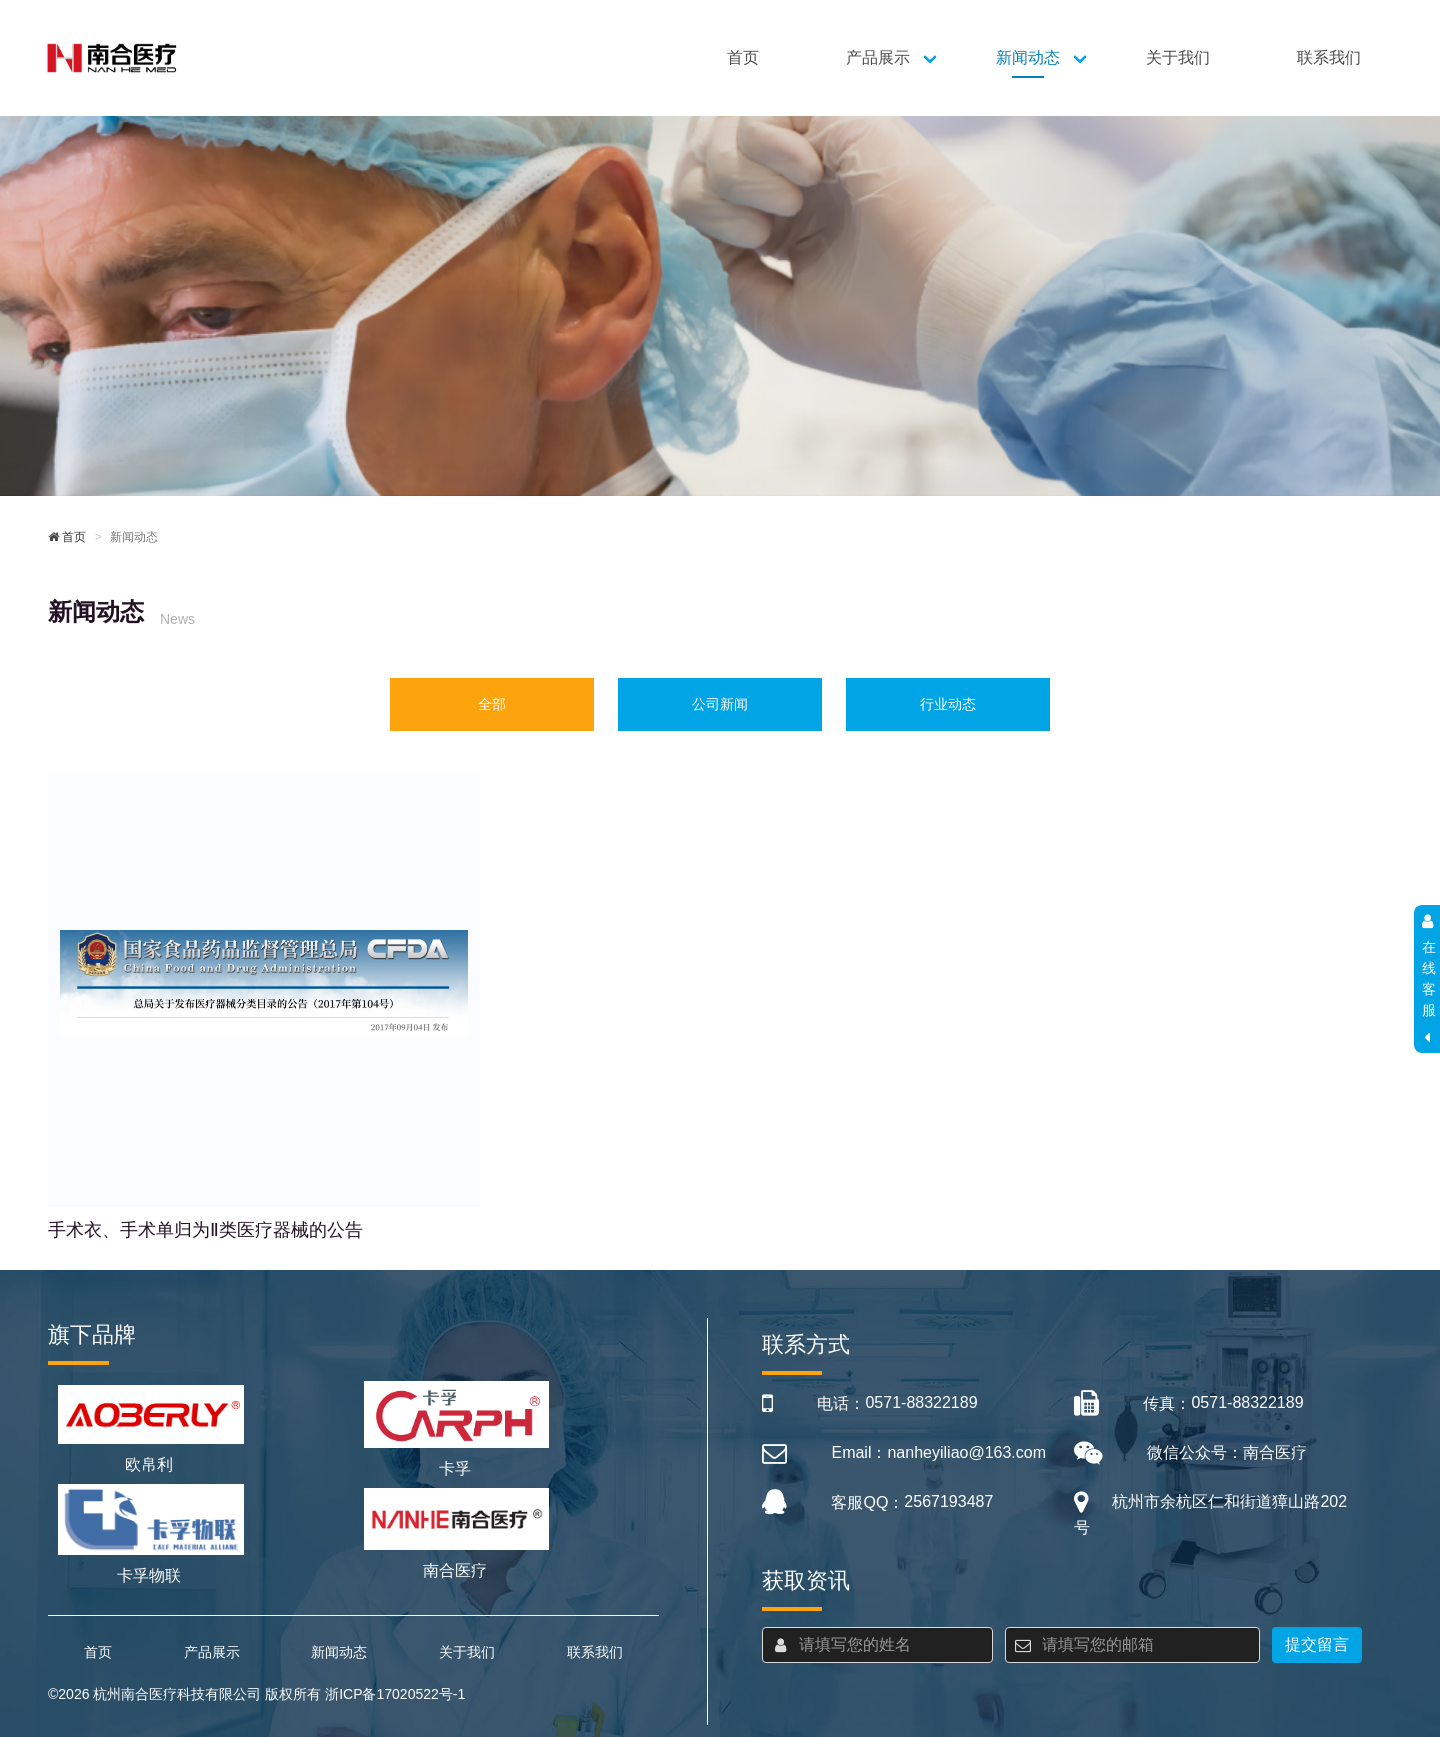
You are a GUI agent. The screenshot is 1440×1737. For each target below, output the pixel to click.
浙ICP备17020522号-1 (395, 1694)
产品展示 (878, 57)
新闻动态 (1028, 57)
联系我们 (1329, 57)
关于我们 (1178, 57)
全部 (492, 704)
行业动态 (948, 704)
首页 (743, 57)
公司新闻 (720, 704)
